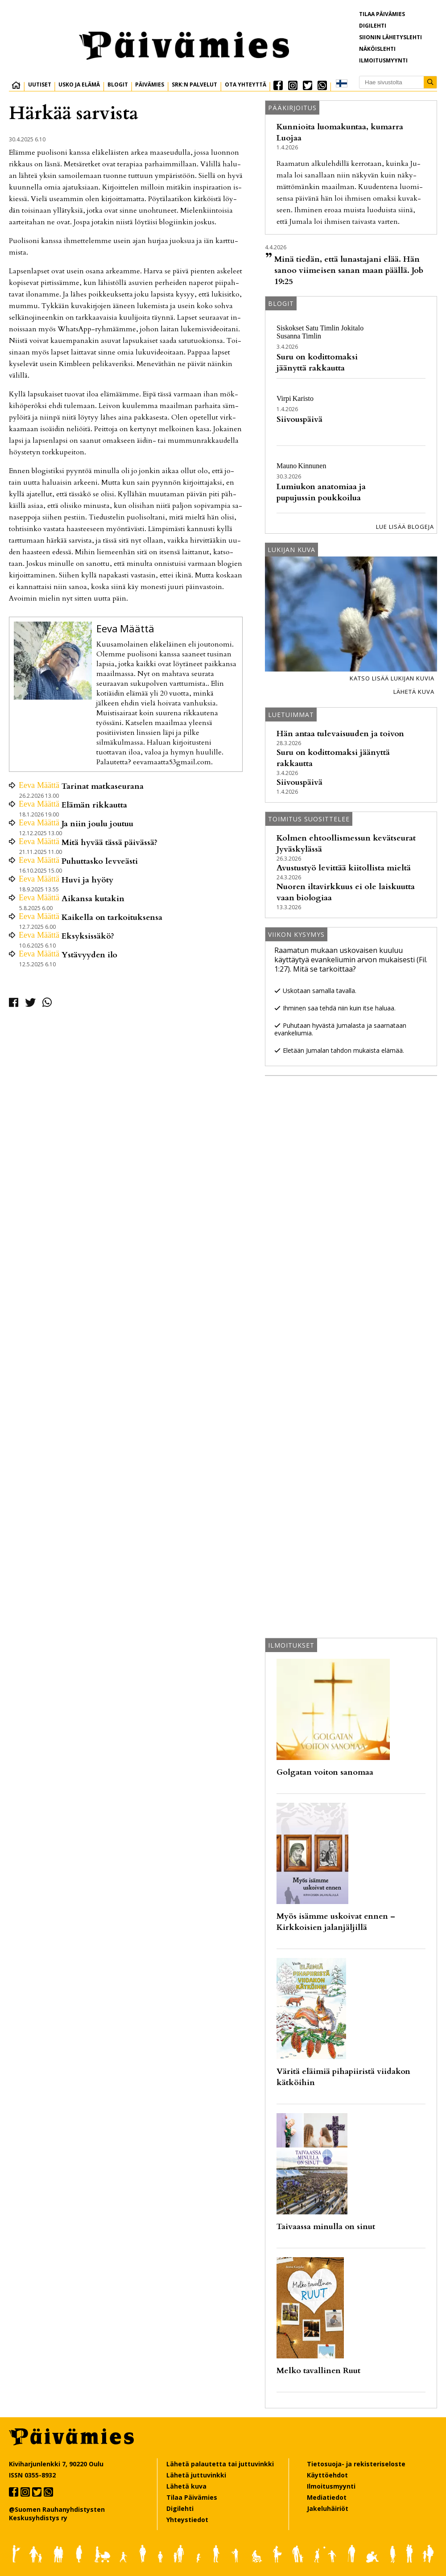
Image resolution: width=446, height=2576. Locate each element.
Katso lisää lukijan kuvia (392, 678)
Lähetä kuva (413, 692)
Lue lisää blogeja (405, 527)
